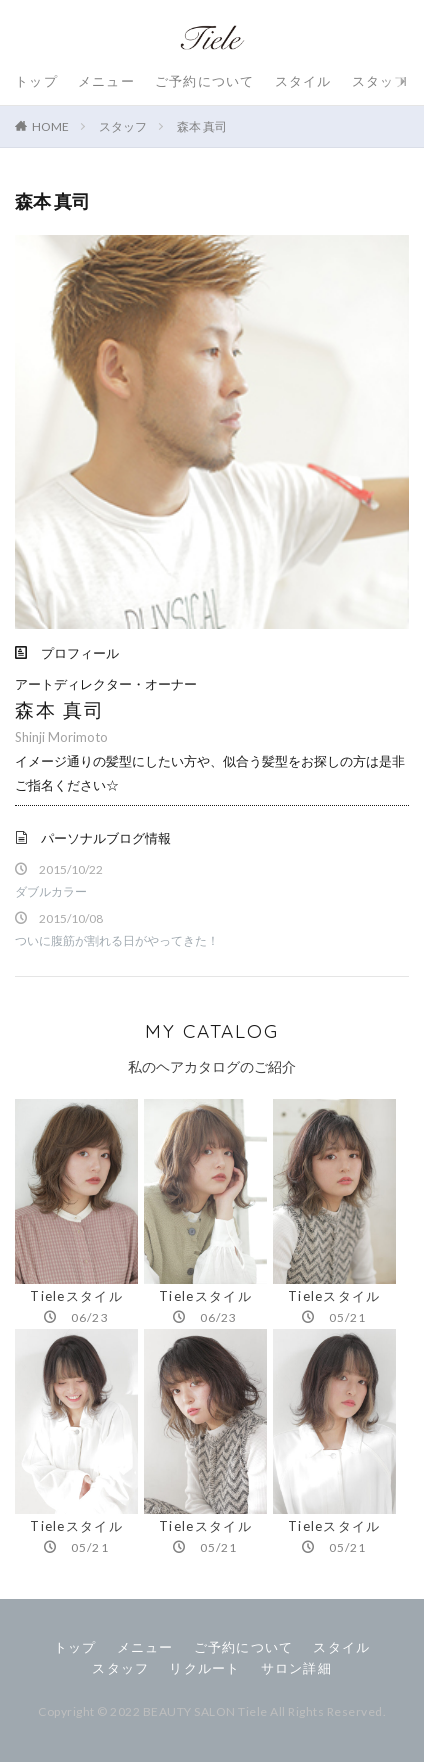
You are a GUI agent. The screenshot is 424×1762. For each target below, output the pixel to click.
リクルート (204, 1668)
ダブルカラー (51, 891)
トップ (36, 81)
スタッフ (380, 81)
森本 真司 (202, 126)
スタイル (303, 81)
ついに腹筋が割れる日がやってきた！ (117, 940)
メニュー (106, 81)
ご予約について (205, 81)
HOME (50, 126)
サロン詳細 (296, 1668)
